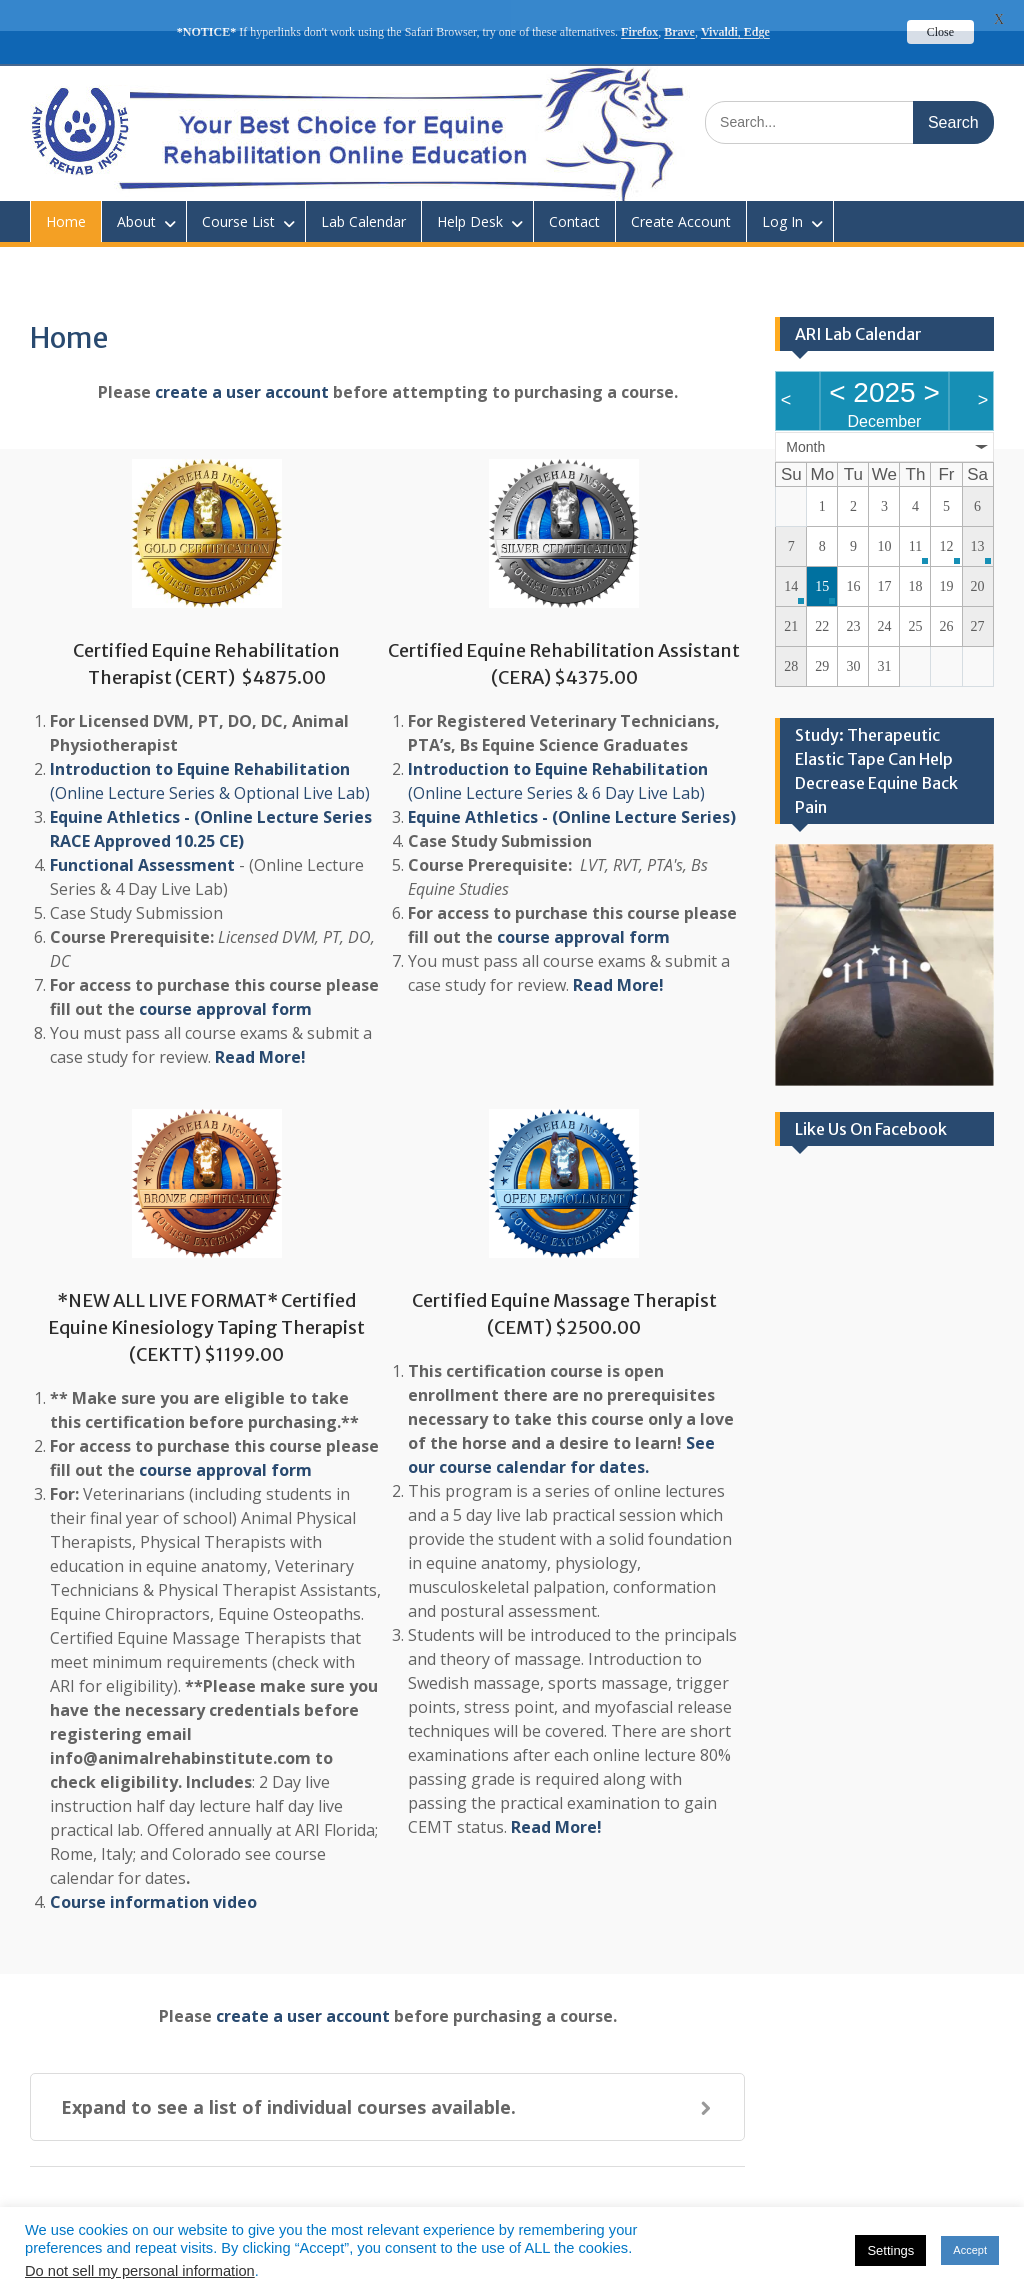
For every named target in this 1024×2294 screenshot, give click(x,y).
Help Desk (470, 190)
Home (66, 190)
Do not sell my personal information (140, 2271)
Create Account (681, 190)
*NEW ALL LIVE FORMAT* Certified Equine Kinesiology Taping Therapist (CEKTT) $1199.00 (206, 1296)
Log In (782, 190)
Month (805, 416)
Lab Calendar (363, 190)
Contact (574, 190)
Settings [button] (890, 2250)
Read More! (260, 1026)
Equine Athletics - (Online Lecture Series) (572, 786)
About (136, 190)
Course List (238, 190)
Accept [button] (970, 2250)
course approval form (225, 978)
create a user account (242, 361)
